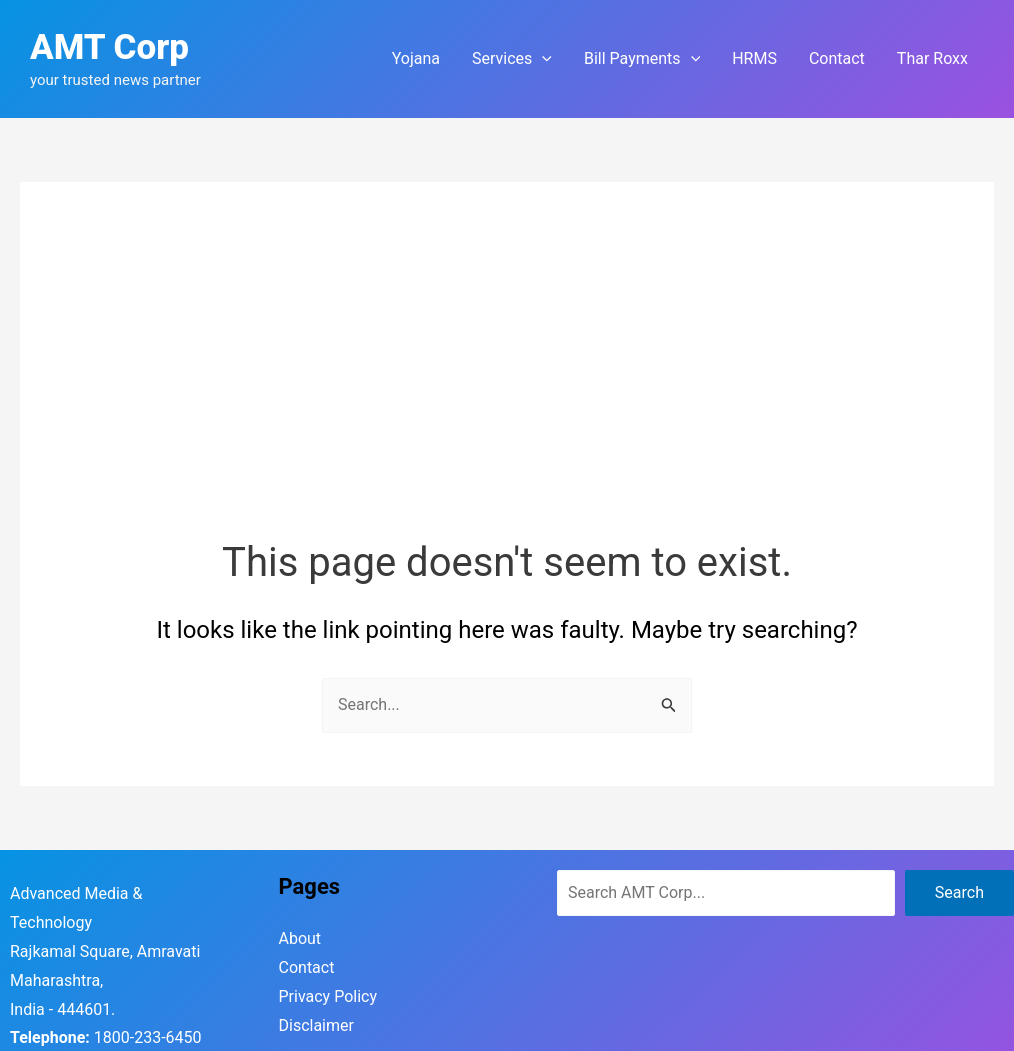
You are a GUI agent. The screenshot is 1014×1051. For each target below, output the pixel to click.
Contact (306, 967)
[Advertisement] (507, 385)
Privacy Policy (328, 996)
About (300, 938)
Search (959, 892)
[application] (542, 59)
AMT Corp (109, 47)
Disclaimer (316, 1025)
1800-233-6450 (148, 1037)
